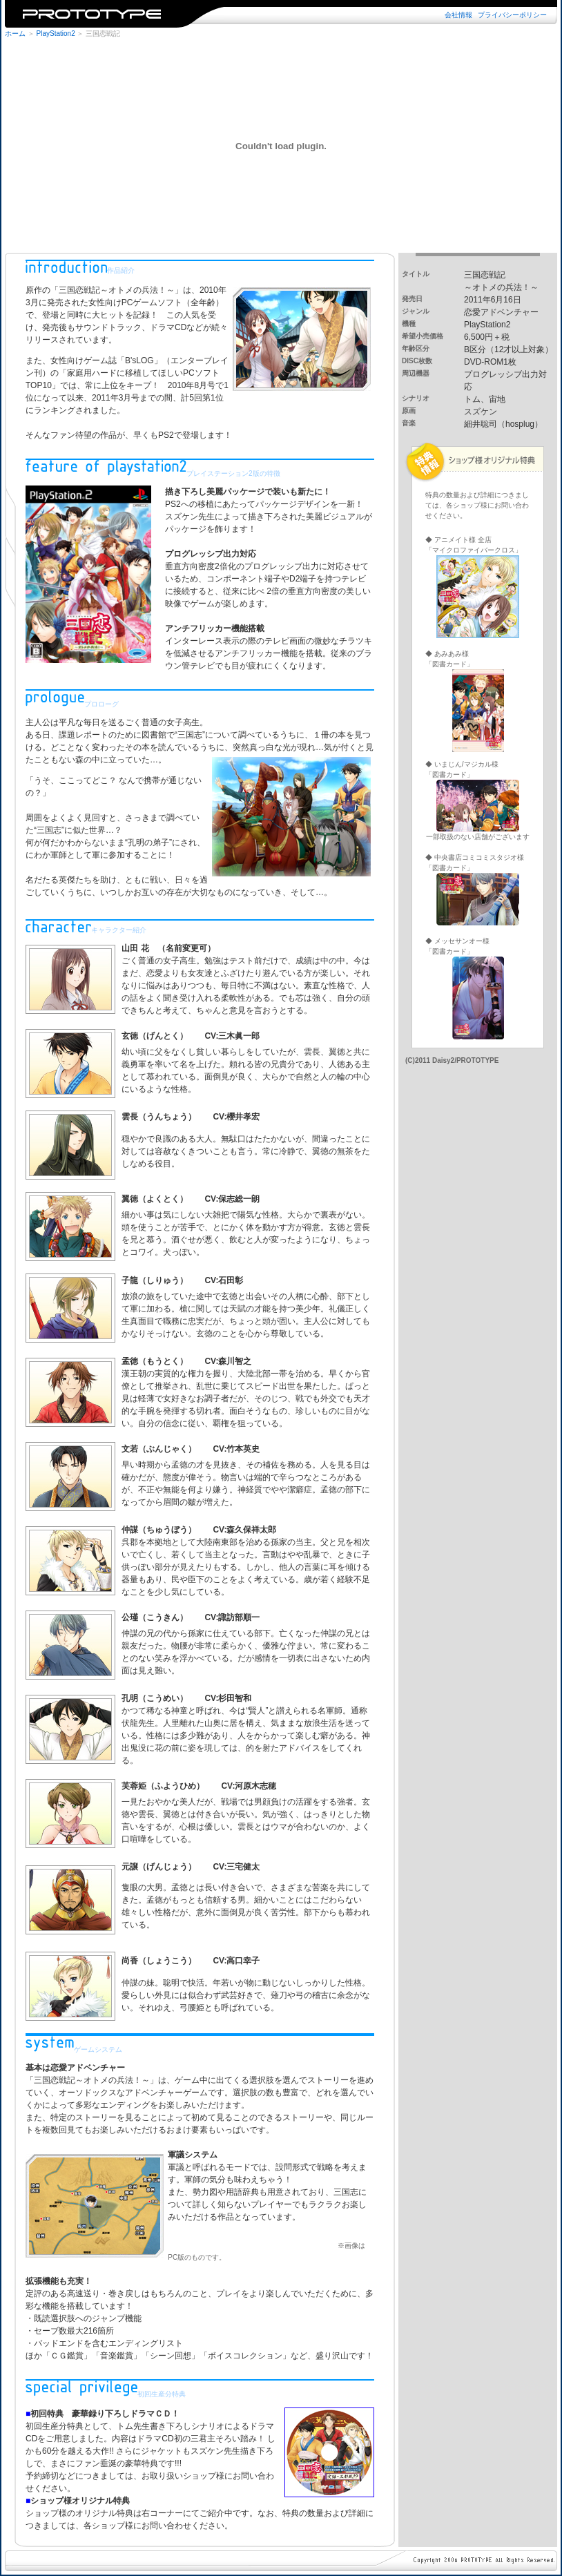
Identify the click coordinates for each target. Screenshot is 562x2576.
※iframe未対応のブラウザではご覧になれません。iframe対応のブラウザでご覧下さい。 (281, 14)
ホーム (15, 33)
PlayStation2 (56, 33)
